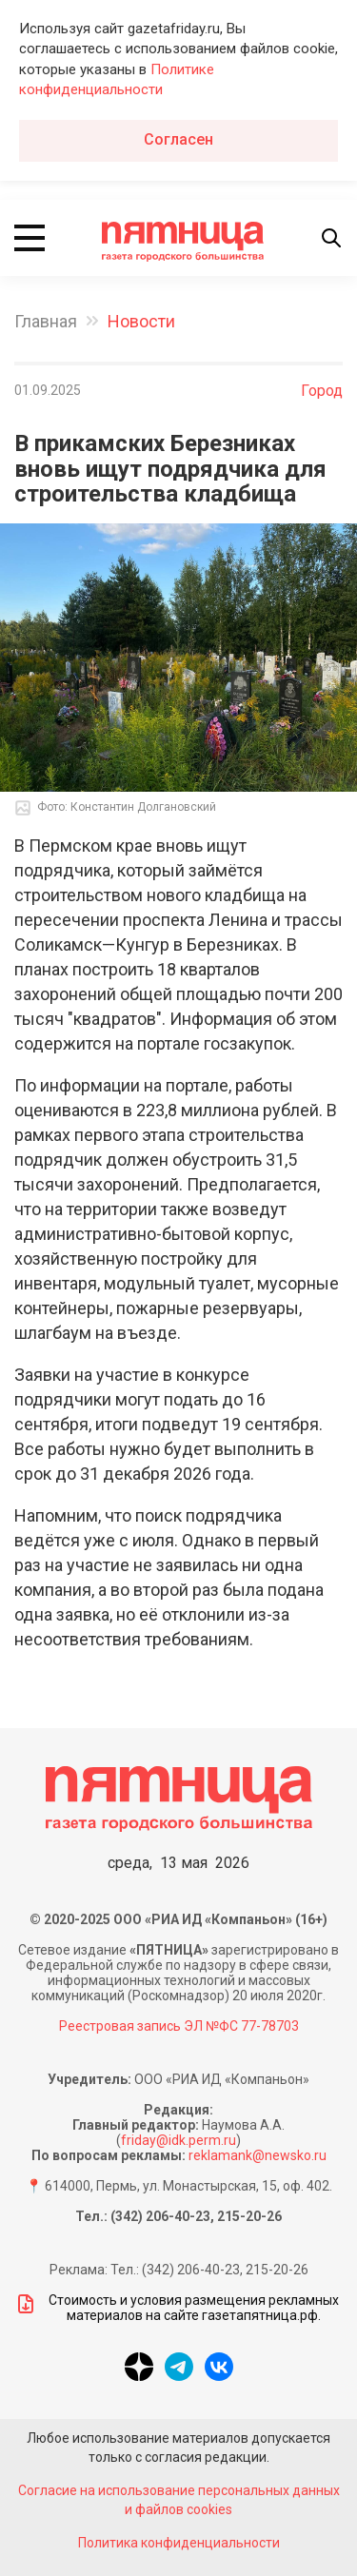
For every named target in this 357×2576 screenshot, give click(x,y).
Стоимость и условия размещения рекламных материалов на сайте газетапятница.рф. (176, 2307)
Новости (141, 321)
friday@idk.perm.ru (178, 2140)
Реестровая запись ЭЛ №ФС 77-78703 (179, 2026)
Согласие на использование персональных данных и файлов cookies (179, 2500)
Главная (45, 321)
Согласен (178, 139)
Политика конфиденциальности (179, 2542)
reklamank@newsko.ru (257, 2155)
